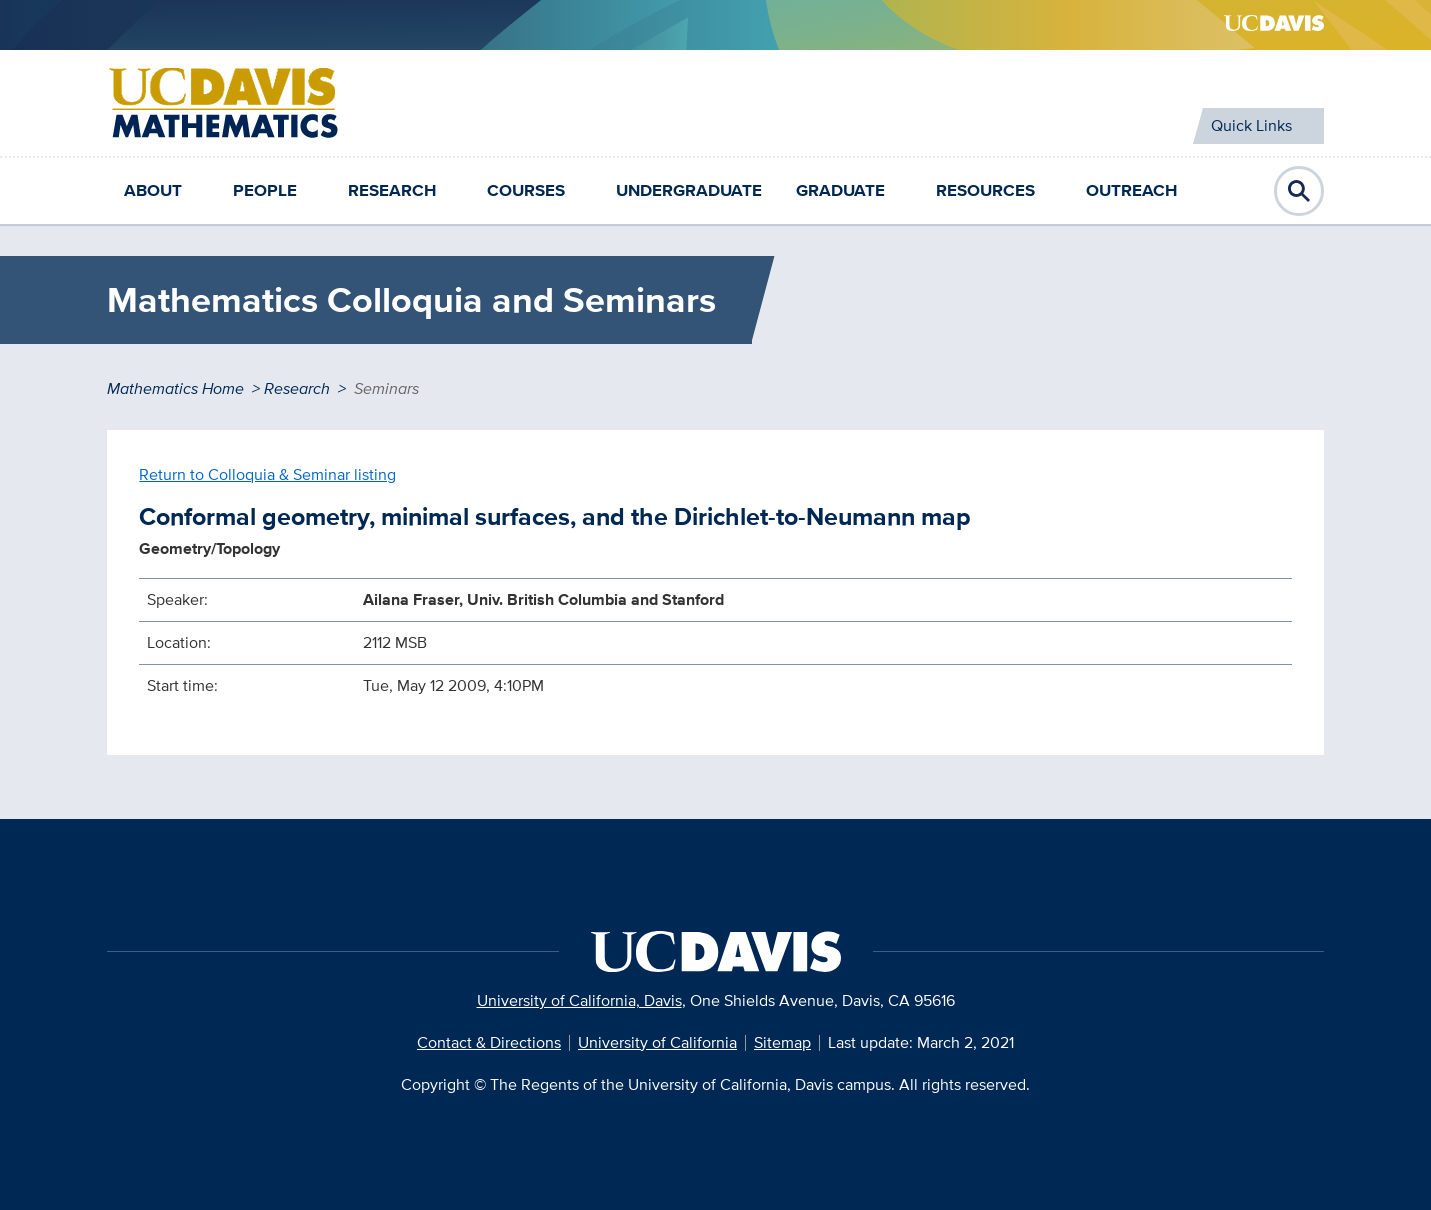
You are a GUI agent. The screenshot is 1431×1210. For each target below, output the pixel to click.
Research (392, 190)
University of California (657, 1042)
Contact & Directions (489, 1042)
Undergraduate (689, 190)
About (153, 190)
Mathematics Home (175, 388)
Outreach (1131, 190)
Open (1299, 191)
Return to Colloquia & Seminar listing (267, 474)
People (265, 190)
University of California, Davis (579, 1000)
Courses (526, 190)
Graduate (840, 190)
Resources (985, 190)
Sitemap (782, 1042)
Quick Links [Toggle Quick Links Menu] (1251, 125)
